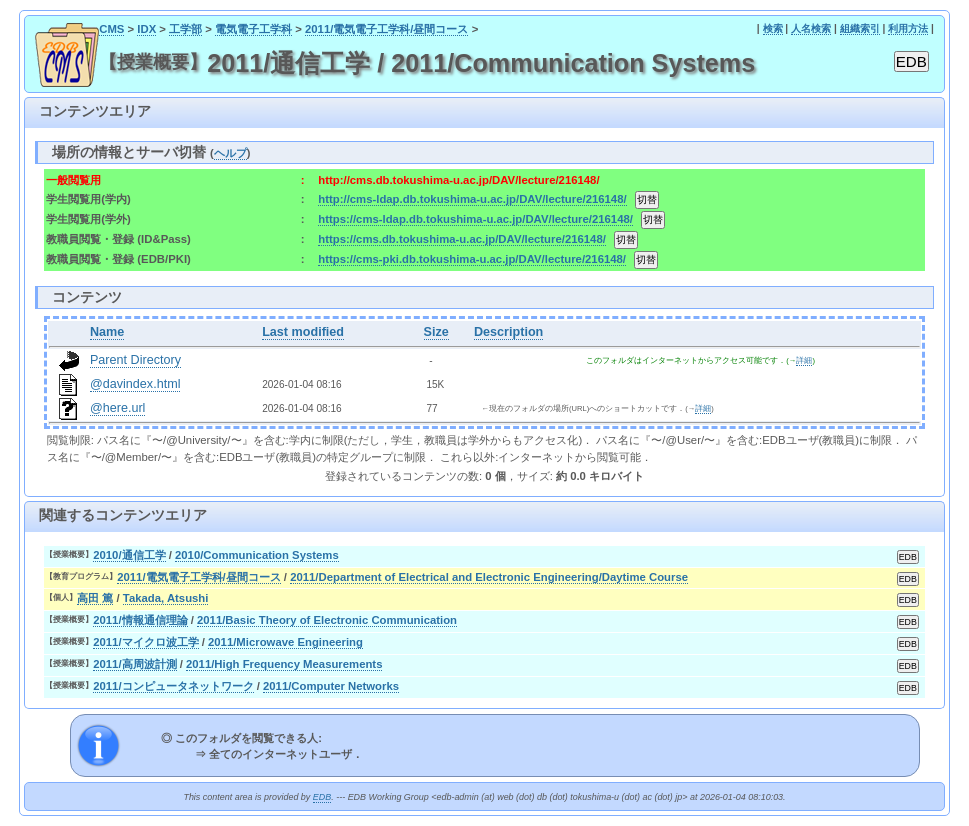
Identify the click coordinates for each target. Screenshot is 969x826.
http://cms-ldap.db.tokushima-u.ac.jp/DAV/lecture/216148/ (472, 199)
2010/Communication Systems (257, 555)
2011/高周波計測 (134, 664)
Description (508, 332)
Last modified (303, 332)
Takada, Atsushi (166, 598)
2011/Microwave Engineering (285, 642)
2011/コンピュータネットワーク (173, 686)
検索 (773, 28)
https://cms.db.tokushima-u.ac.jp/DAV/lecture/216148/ (461, 239)
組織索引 (860, 28)
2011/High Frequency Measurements (284, 664)
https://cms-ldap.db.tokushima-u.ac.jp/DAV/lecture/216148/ (475, 219)
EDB (322, 797)
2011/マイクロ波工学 (145, 642)
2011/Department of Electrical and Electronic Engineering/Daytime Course (489, 577)
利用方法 (908, 28)
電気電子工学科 (253, 29)
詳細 (804, 360)
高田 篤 (95, 598)
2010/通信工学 (129, 555)
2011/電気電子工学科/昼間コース (387, 29)
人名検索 (811, 28)
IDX (146, 29)
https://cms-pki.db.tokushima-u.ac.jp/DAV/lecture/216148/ (472, 259)
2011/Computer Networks (331, 686)
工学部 (185, 29)
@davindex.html (135, 384)
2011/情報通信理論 (140, 620)
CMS (111, 29)
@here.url (118, 408)
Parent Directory (135, 360)
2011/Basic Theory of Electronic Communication (327, 620)
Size (436, 332)
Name (107, 332)
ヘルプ (230, 153)
